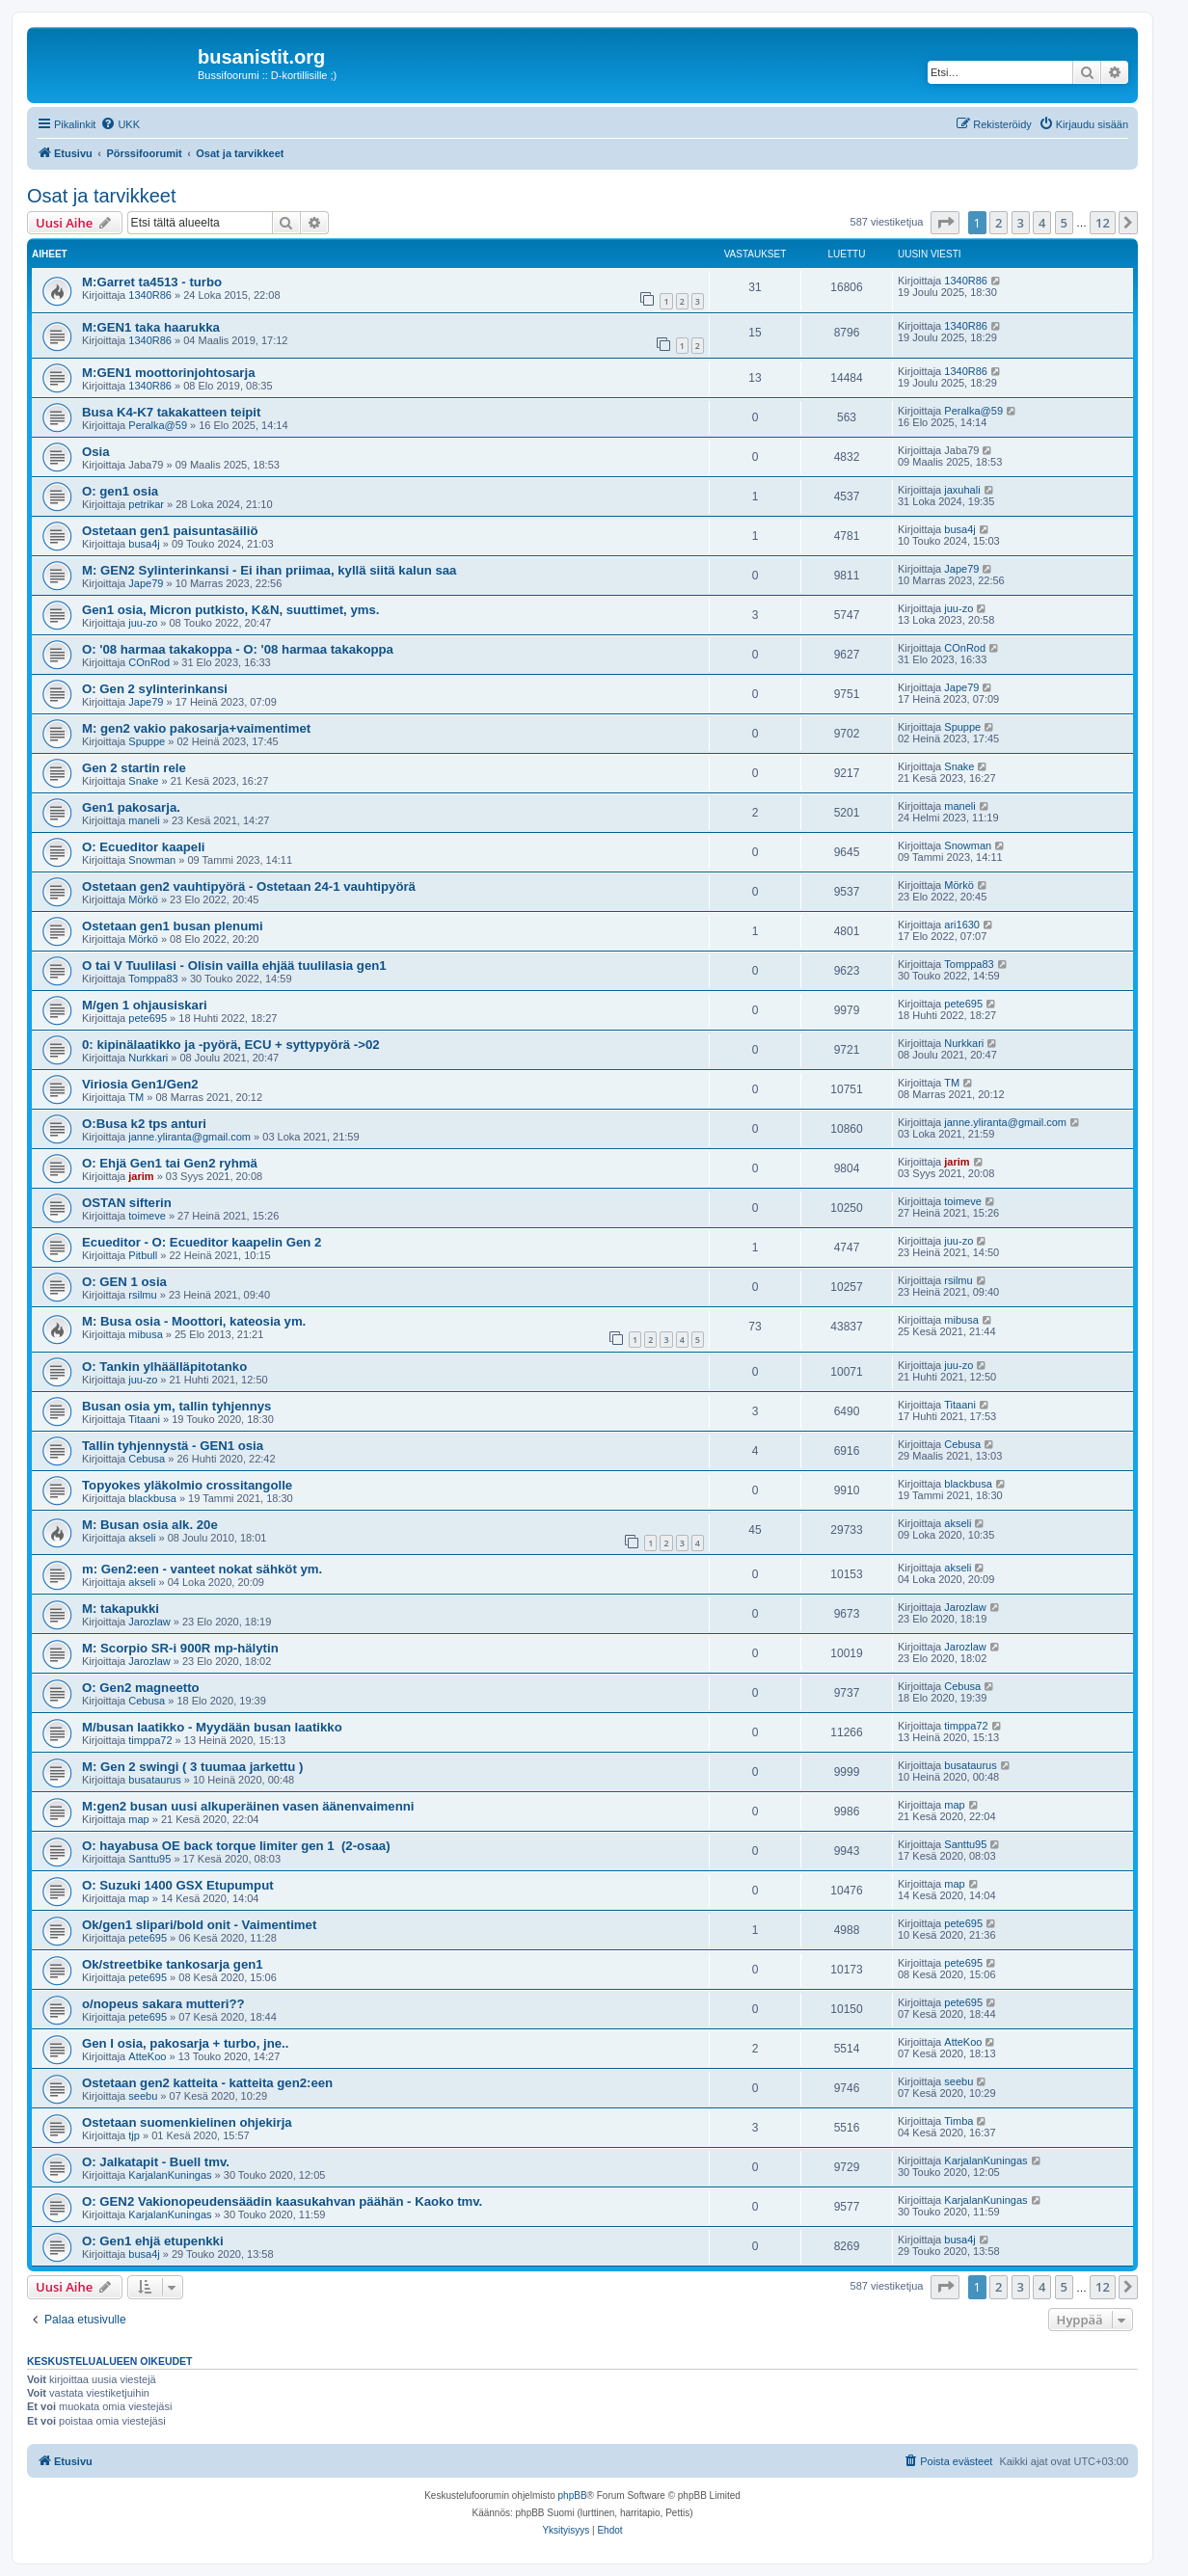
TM (136, 1097)
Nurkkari (148, 1057)
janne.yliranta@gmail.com (189, 1136)
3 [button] (1020, 222)
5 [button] (1064, 222)
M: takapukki (120, 1608)
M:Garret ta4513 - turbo (152, 282)
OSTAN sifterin (127, 1202)
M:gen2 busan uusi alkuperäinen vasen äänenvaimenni (248, 1806)
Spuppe (146, 741)
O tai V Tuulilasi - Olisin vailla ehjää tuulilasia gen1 (234, 965)
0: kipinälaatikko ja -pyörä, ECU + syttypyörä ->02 (231, 1044)
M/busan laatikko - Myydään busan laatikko (212, 1727)
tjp (134, 2135)
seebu (142, 2096)
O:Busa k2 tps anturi (144, 1123)
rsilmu (142, 1295)
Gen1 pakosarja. (131, 807)
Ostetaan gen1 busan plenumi (172, 926)
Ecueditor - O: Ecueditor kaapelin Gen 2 (201, 1242)
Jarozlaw (149, 1621)
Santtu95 (149, 1859)
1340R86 (150, 295)
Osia (96, 451)
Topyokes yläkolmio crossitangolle (187, 1485)
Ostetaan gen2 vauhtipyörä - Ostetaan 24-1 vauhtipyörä (249, 886)
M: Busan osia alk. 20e (150, 1524)
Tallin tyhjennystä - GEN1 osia (172, 1445)
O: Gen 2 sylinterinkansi (155, 689)
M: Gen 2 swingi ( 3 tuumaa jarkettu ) (192, 1766)
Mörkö (143, 899)
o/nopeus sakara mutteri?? (163, 2004)
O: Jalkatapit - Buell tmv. (156, 2162)
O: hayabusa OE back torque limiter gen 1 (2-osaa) (236, 1845)
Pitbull (142, 1255)
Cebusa (146, 1458)
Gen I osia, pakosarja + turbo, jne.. (185, 2043)
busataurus (154, 1779)
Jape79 (145, 583)
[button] (945, 222)
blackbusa (152, 1498)
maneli (143, 820)
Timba (958, 2121)
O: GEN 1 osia (124, 1282)
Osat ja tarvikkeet (101, 195)
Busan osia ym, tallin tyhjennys (176, 1406)
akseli (141, 1537)
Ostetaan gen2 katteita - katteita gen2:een (207, 2083)
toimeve (147, 1215)
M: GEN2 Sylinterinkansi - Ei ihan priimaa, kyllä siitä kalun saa (269, 570)
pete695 (147, 1018)
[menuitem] (120, 124)
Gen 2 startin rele (134, 768)
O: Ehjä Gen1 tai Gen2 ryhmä (169, 1163)
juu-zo (142, 623)
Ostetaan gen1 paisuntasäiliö (169, 530)
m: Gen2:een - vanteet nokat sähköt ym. (202, 1569)
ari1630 (962, 924)
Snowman (152, 860)
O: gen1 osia (120, 491)
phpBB (572, 2495)
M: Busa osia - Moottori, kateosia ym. (194, 1321)
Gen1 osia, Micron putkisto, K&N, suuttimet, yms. (231, 610)
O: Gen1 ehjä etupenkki (153, 2241)
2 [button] (998, 222)
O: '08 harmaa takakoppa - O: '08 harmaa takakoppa (237, 649)
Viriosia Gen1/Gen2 (140, 1084)
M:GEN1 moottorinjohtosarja (169, 372)
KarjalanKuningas (169, 2175)
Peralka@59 (157, 425)
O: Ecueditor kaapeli (143, 847)
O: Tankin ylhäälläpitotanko (164, 1366)
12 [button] (1102, 222)
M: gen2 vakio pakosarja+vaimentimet (196, 728)
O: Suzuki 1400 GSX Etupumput (178, 1885)
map (138, 1819)
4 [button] (1042, 222)
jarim (140, 1176)
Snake (143, 781)
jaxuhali (962, 490)
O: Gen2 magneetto (141, 1687)
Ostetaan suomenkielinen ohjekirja (187, 2122)
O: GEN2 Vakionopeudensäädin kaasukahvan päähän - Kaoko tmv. (282, 2201)
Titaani (144, 1419)
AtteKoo (147, 2056)
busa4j (143, 544)
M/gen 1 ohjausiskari (144, 1005)
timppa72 (150, 1740)
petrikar (146, 504)
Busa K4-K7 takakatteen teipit (171, 412)
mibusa (145, 1334)
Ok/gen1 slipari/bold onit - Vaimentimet (199, 1925)
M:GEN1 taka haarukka (151, 327)
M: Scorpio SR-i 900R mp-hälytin (180, 1648)
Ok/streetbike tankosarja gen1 (172, 1964)
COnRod (149, 662)
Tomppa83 (152, 978)
